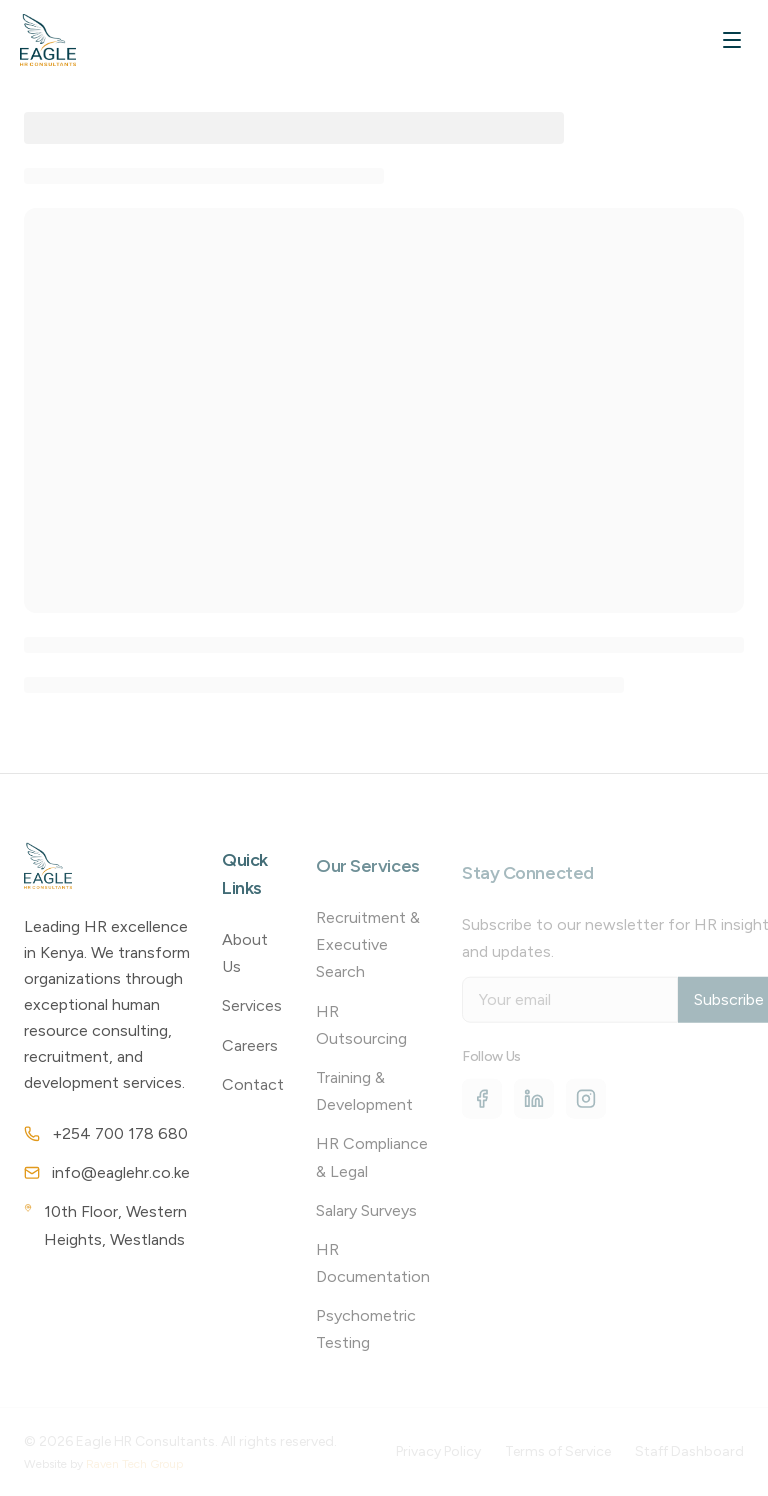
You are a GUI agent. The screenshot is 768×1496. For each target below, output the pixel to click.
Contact (253, 1090)
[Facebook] (482, 1107)
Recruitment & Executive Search (368, 951)
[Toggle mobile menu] (732, 40)
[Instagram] (586, 1107)
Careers (250, 1051)
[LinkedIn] (534, 1107)
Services (252, 1012)
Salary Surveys (366, 1217)
